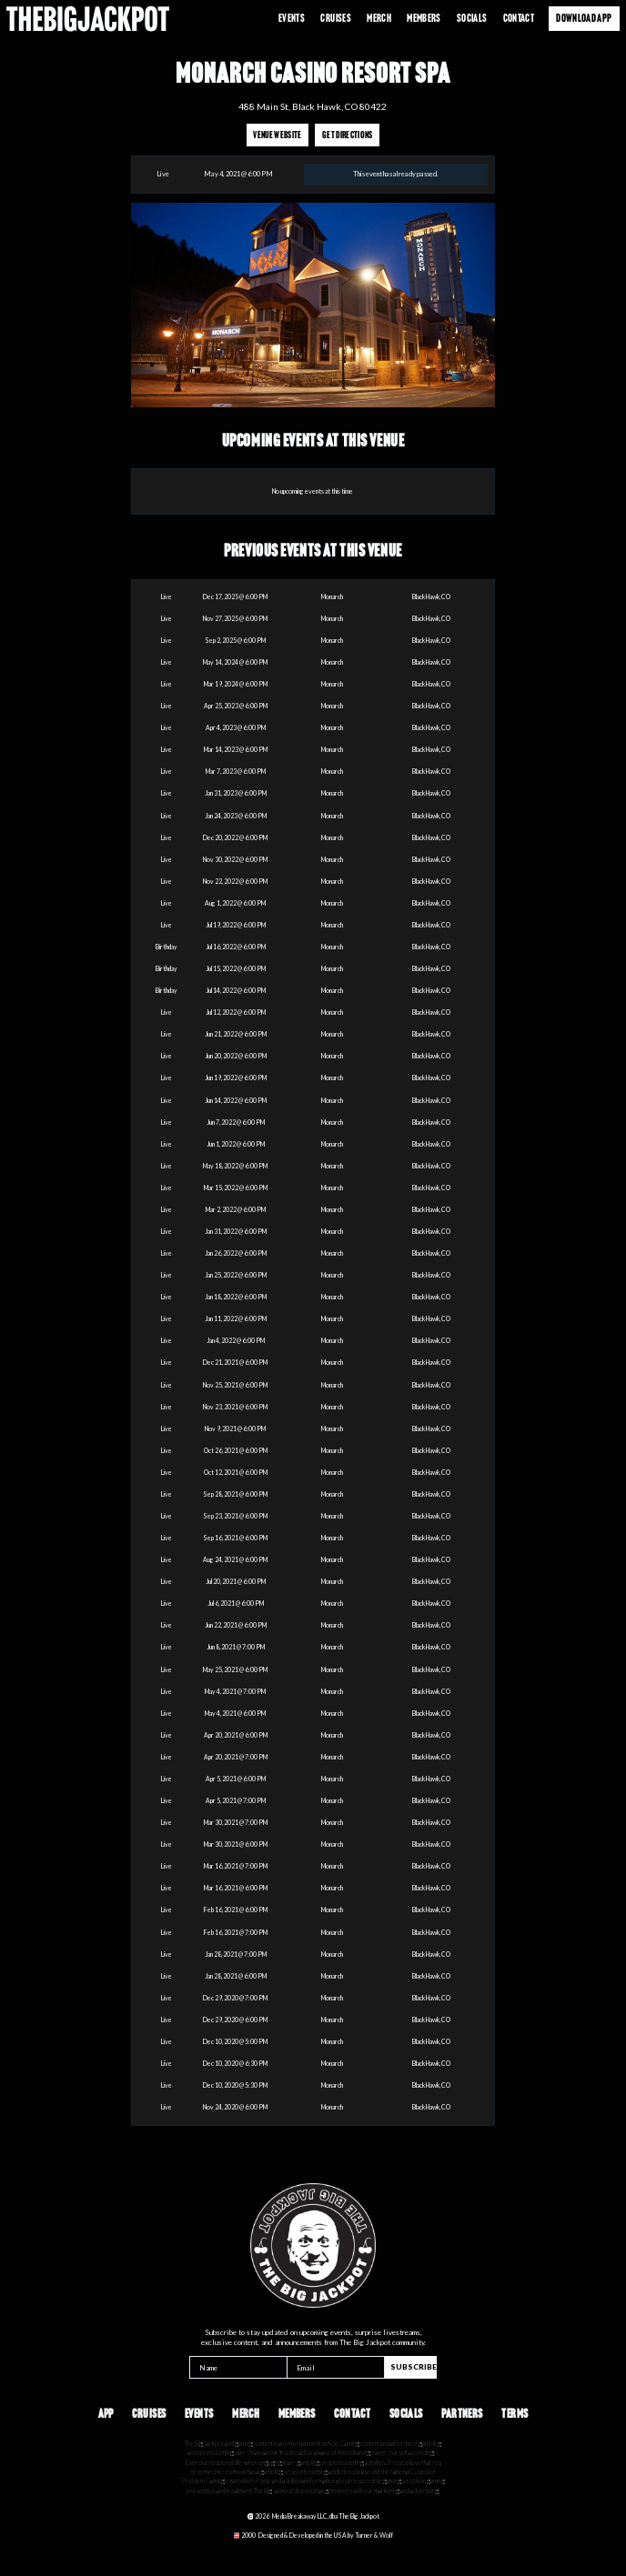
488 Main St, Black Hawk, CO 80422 (312, 106)
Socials (472, 18)
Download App (583, 18)
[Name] (238, 2367)
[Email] (336, 2367)
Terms (514, 2413)
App (106, 2413)
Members (297, 2413)
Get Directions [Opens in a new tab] (347, 135)
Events (291, 18)
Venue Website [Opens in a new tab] (277, 135)
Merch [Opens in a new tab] (379, 18)
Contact (518, 18)
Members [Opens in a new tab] (423, 18)
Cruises (335, 18)
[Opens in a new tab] (313, 2535)
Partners (461, 2413)
